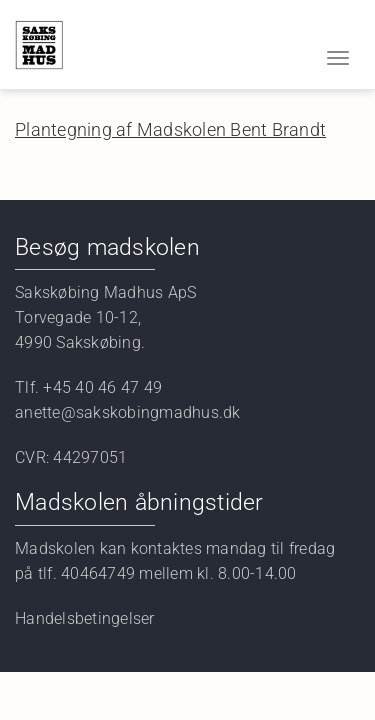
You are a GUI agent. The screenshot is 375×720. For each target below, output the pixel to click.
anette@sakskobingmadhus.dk (130, 412)
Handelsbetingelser (85, 618)
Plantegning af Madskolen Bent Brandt (170, 129)
